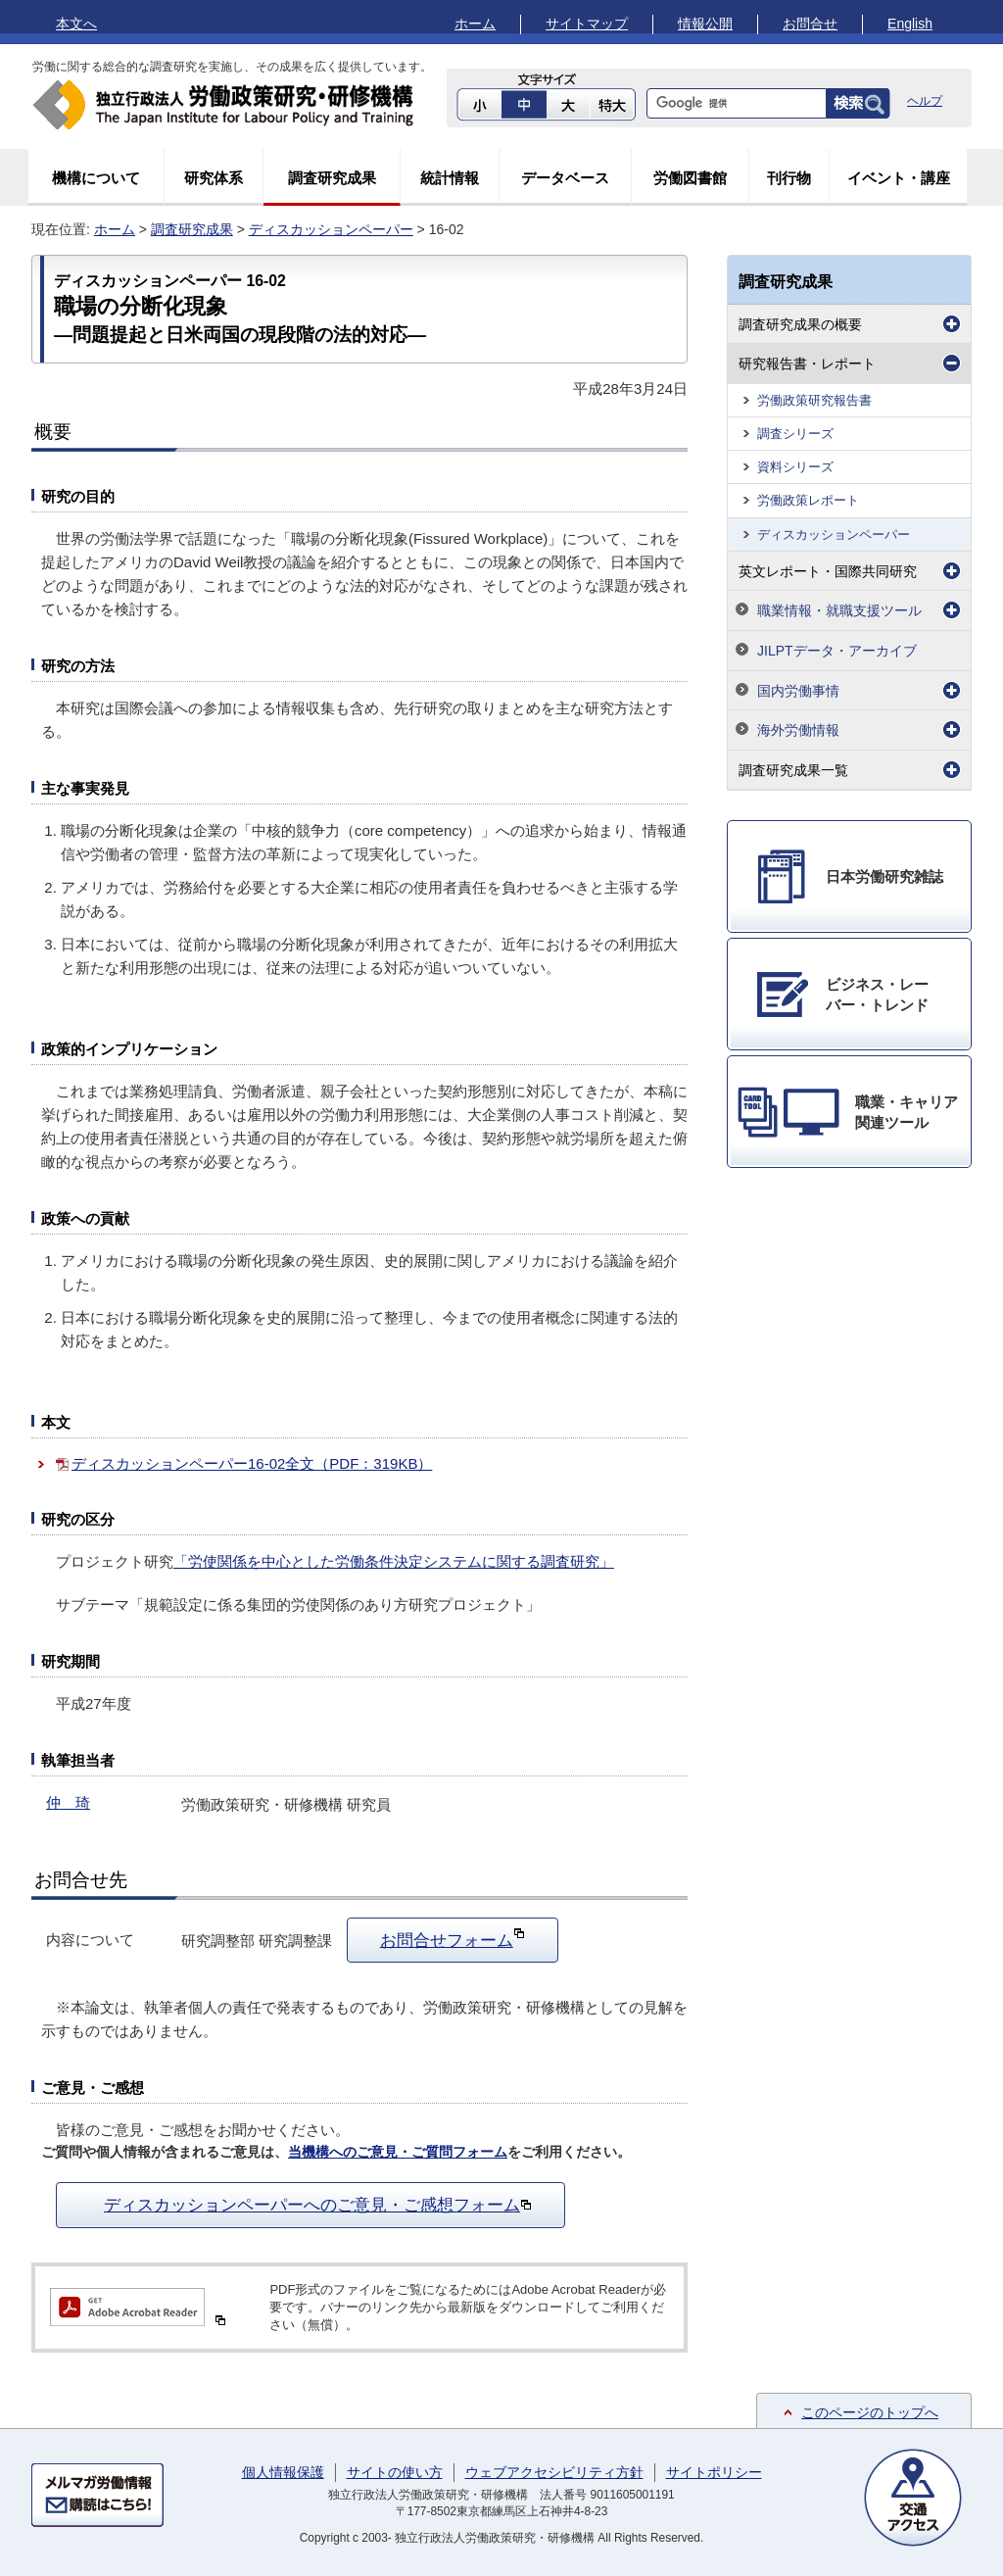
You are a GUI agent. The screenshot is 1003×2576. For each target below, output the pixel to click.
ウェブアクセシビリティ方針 (554, 2472)
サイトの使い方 (395, 2472)
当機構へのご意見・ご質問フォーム (397, 2152)
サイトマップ (587, 23)
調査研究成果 (332, 178)
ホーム (475, 23)
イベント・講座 (898, 178)
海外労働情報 (798, 730)
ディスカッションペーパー (331, 229)
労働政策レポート (808, 500)
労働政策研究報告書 (814, 400)
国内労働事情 (798, 691)
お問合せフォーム (452, 1938)
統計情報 (449, 178)
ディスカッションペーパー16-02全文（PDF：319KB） (252, 1463)
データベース (565, 178)
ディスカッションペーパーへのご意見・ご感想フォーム (318, 2204)
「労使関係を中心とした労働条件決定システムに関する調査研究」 (393, 1561)
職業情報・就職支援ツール (839, 610)
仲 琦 (68, 1802)
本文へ (76, 23)
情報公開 (705, 23)
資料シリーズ (795, 467)
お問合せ (810, 23)
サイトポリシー (714, 2472)
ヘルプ (924, 101)
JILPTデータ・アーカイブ (837, 650)
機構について (96, 178)
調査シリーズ (795, 433)
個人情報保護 (283, 2472)
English (909, 23)
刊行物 (789, 178)
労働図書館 (690, 178)
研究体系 (213, 178)
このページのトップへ (869, 2412)
